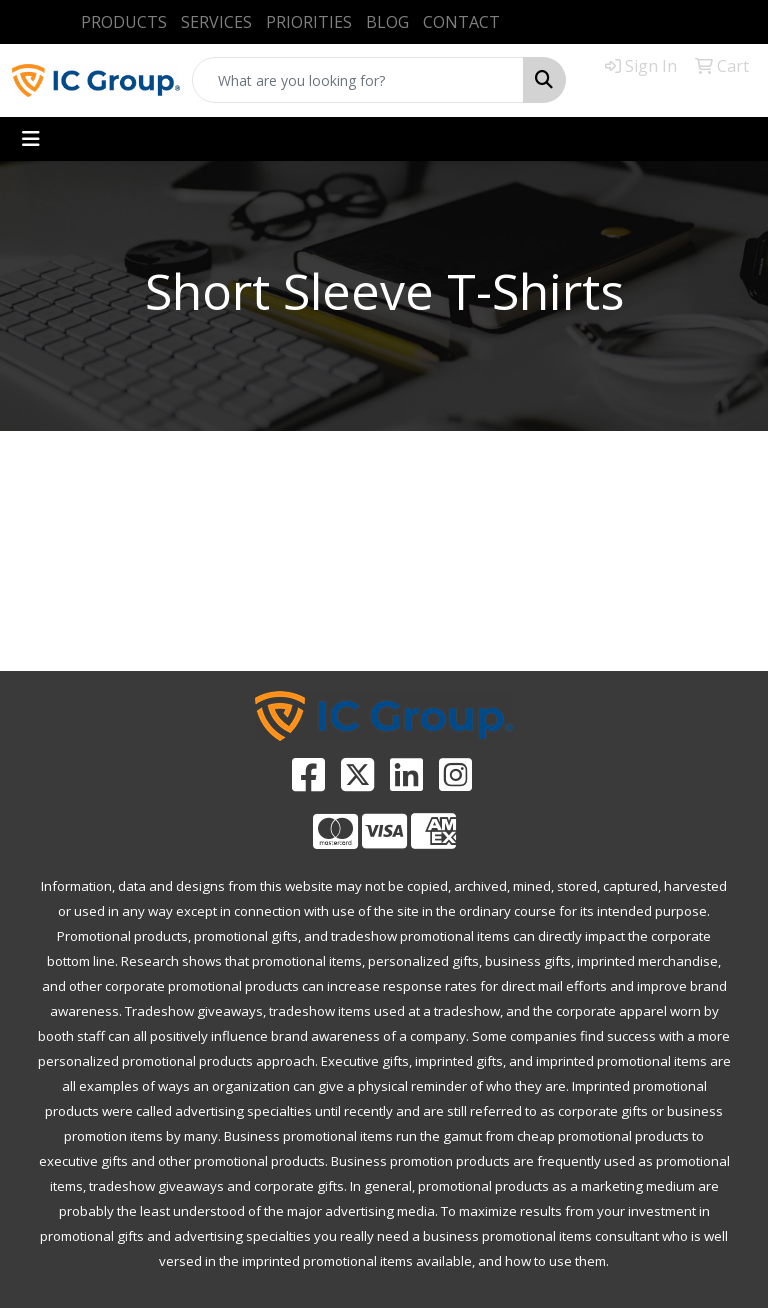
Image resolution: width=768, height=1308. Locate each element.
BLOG (387, 22)
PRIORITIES (309, 22)
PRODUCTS (124, 22)
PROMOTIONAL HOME (96, 629)
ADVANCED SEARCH (288, 617)
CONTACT (461, 22)
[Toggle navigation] (31, 139)
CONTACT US (672, 617)
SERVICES (216, 22)
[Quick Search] (358, 80)
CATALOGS (480, 617)
